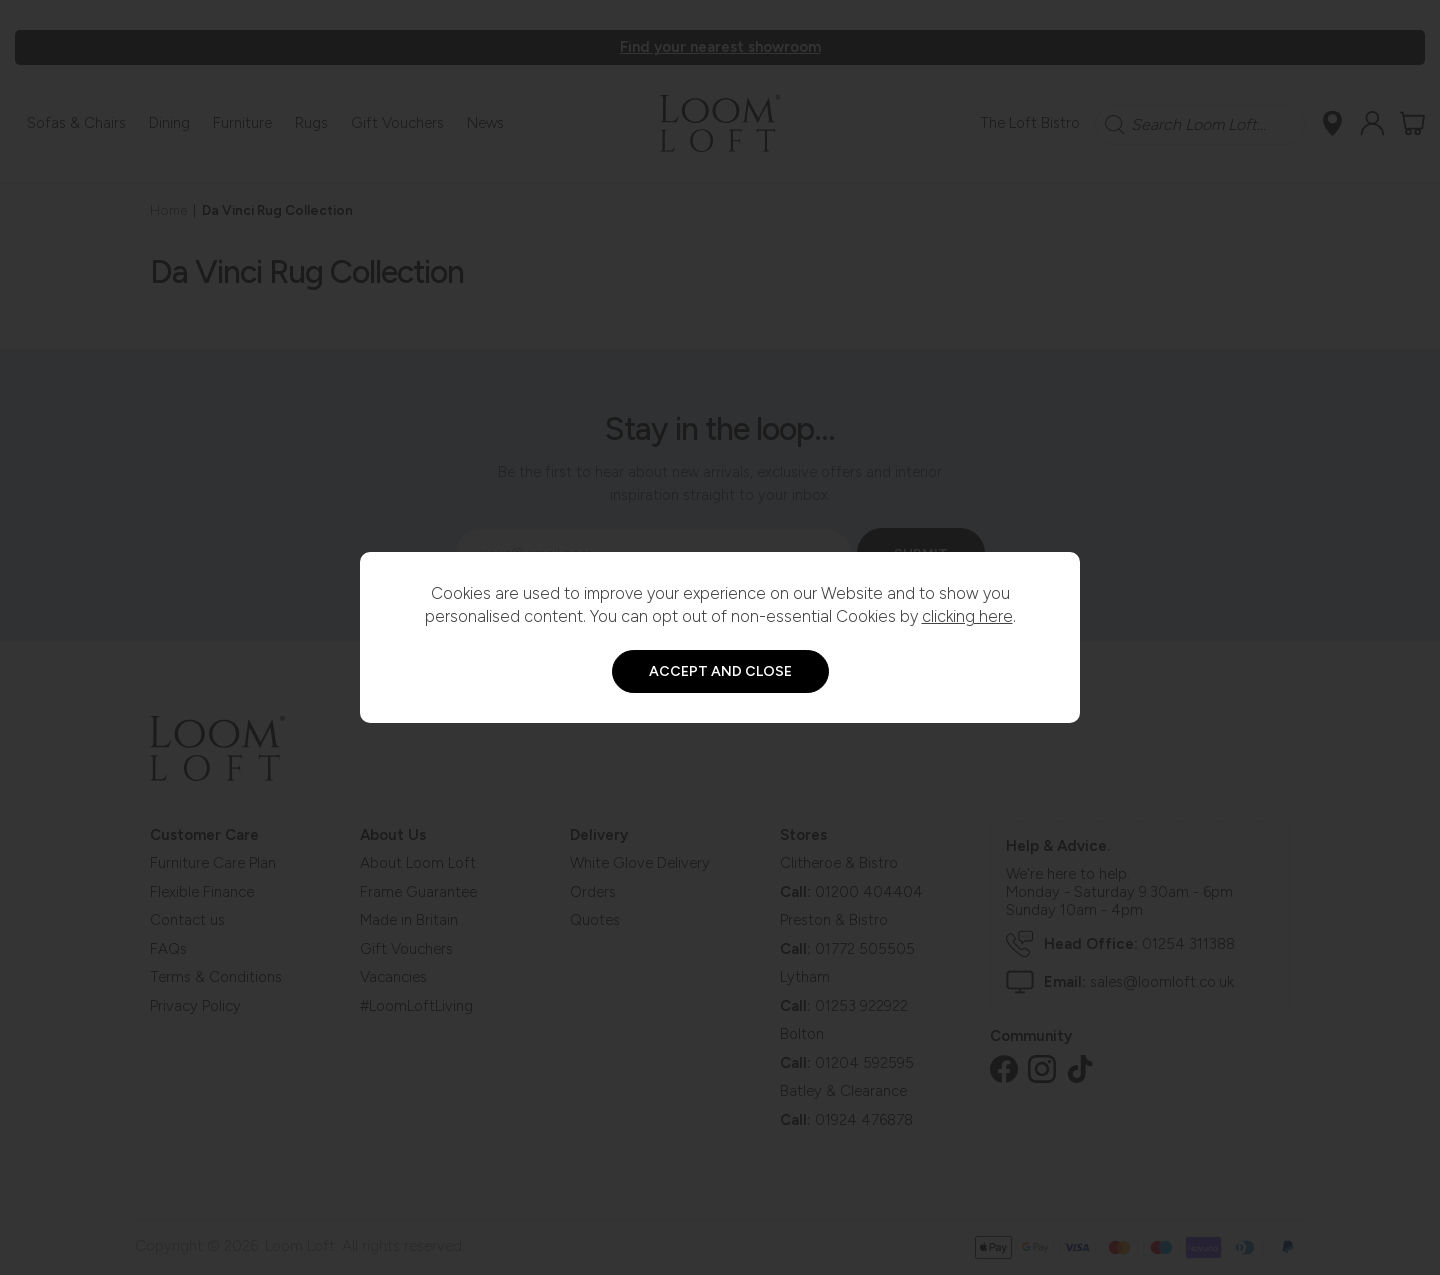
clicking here (967, 616)
